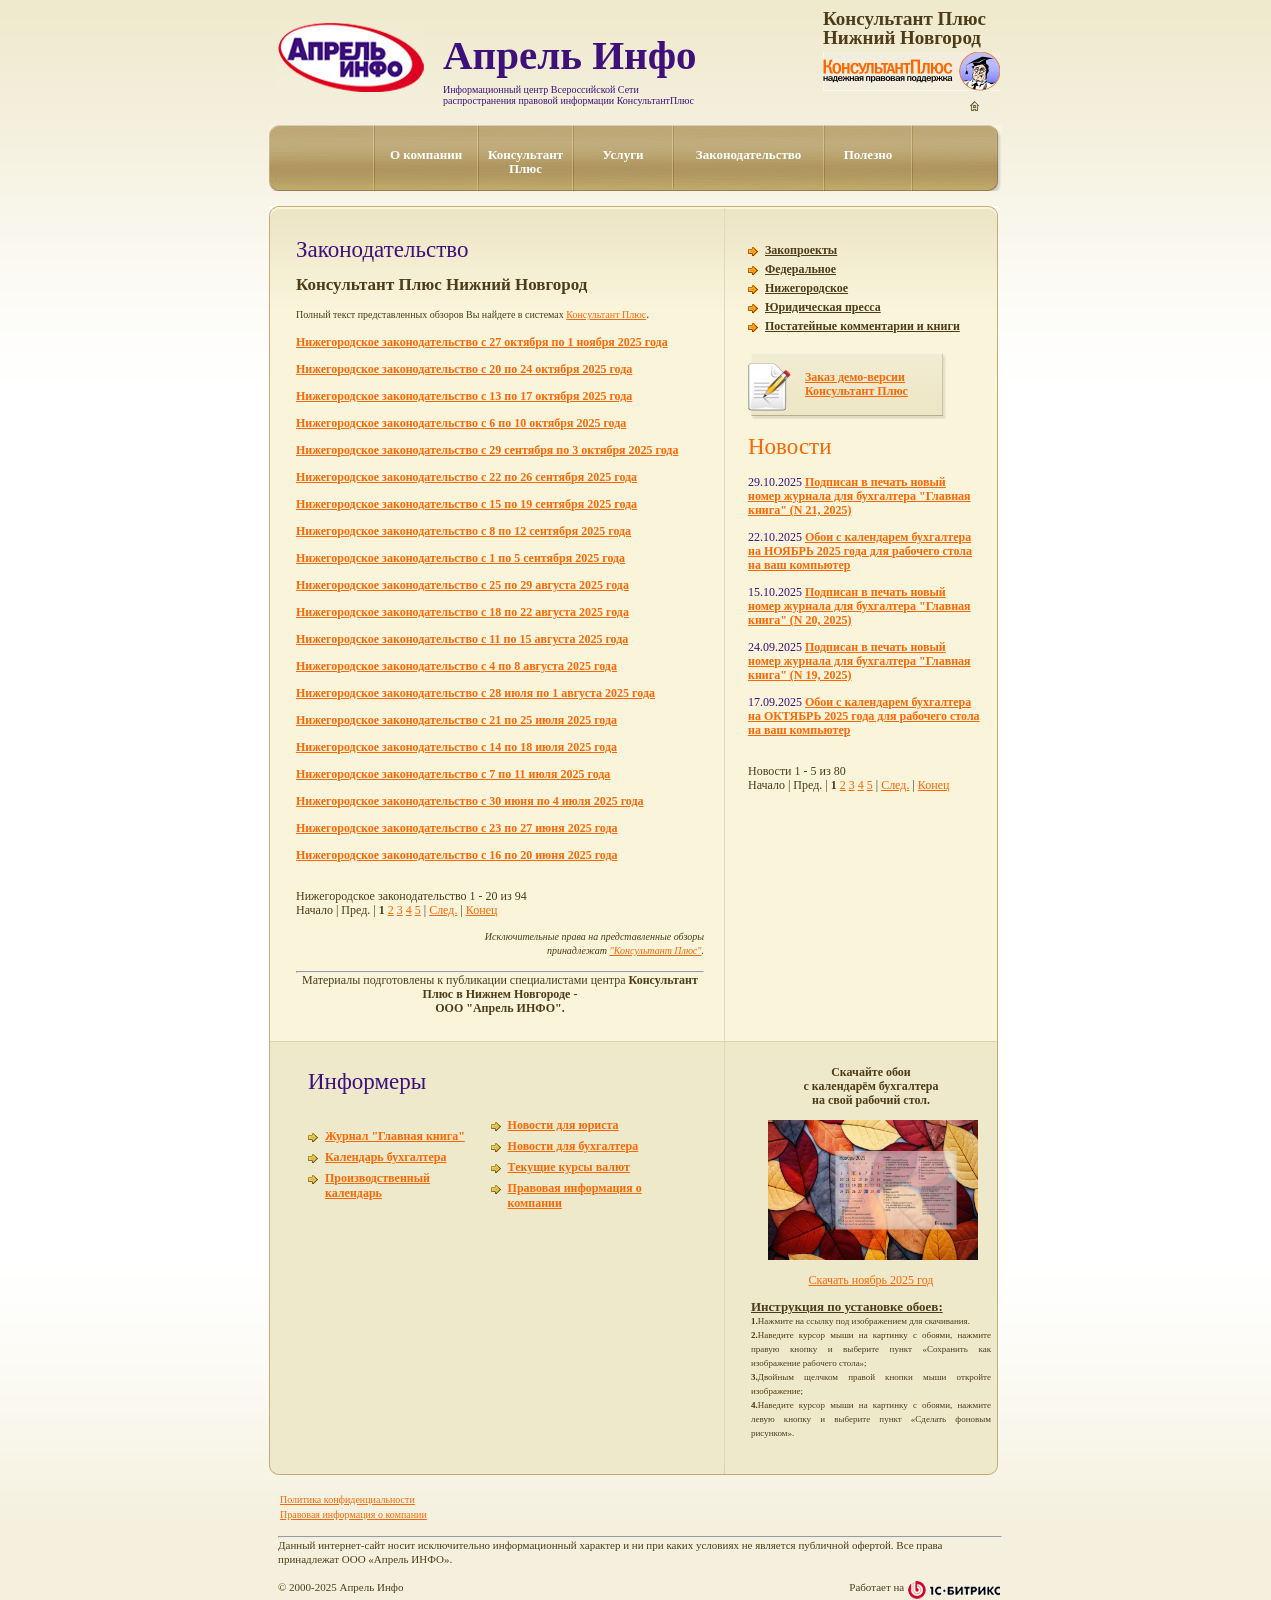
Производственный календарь (377, 1185)
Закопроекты (801, 250)
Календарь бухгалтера (385, 1157)
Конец (482, 910)
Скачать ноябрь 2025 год (871, 1280)
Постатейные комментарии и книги (862, 326)
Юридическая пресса (823, 307)
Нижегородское (806, 288)
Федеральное (800, 269)
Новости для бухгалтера (573, 1146)
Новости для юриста (563, 1125)
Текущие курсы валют (569, 1167)
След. (443, 910)
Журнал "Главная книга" (395, 1136)
